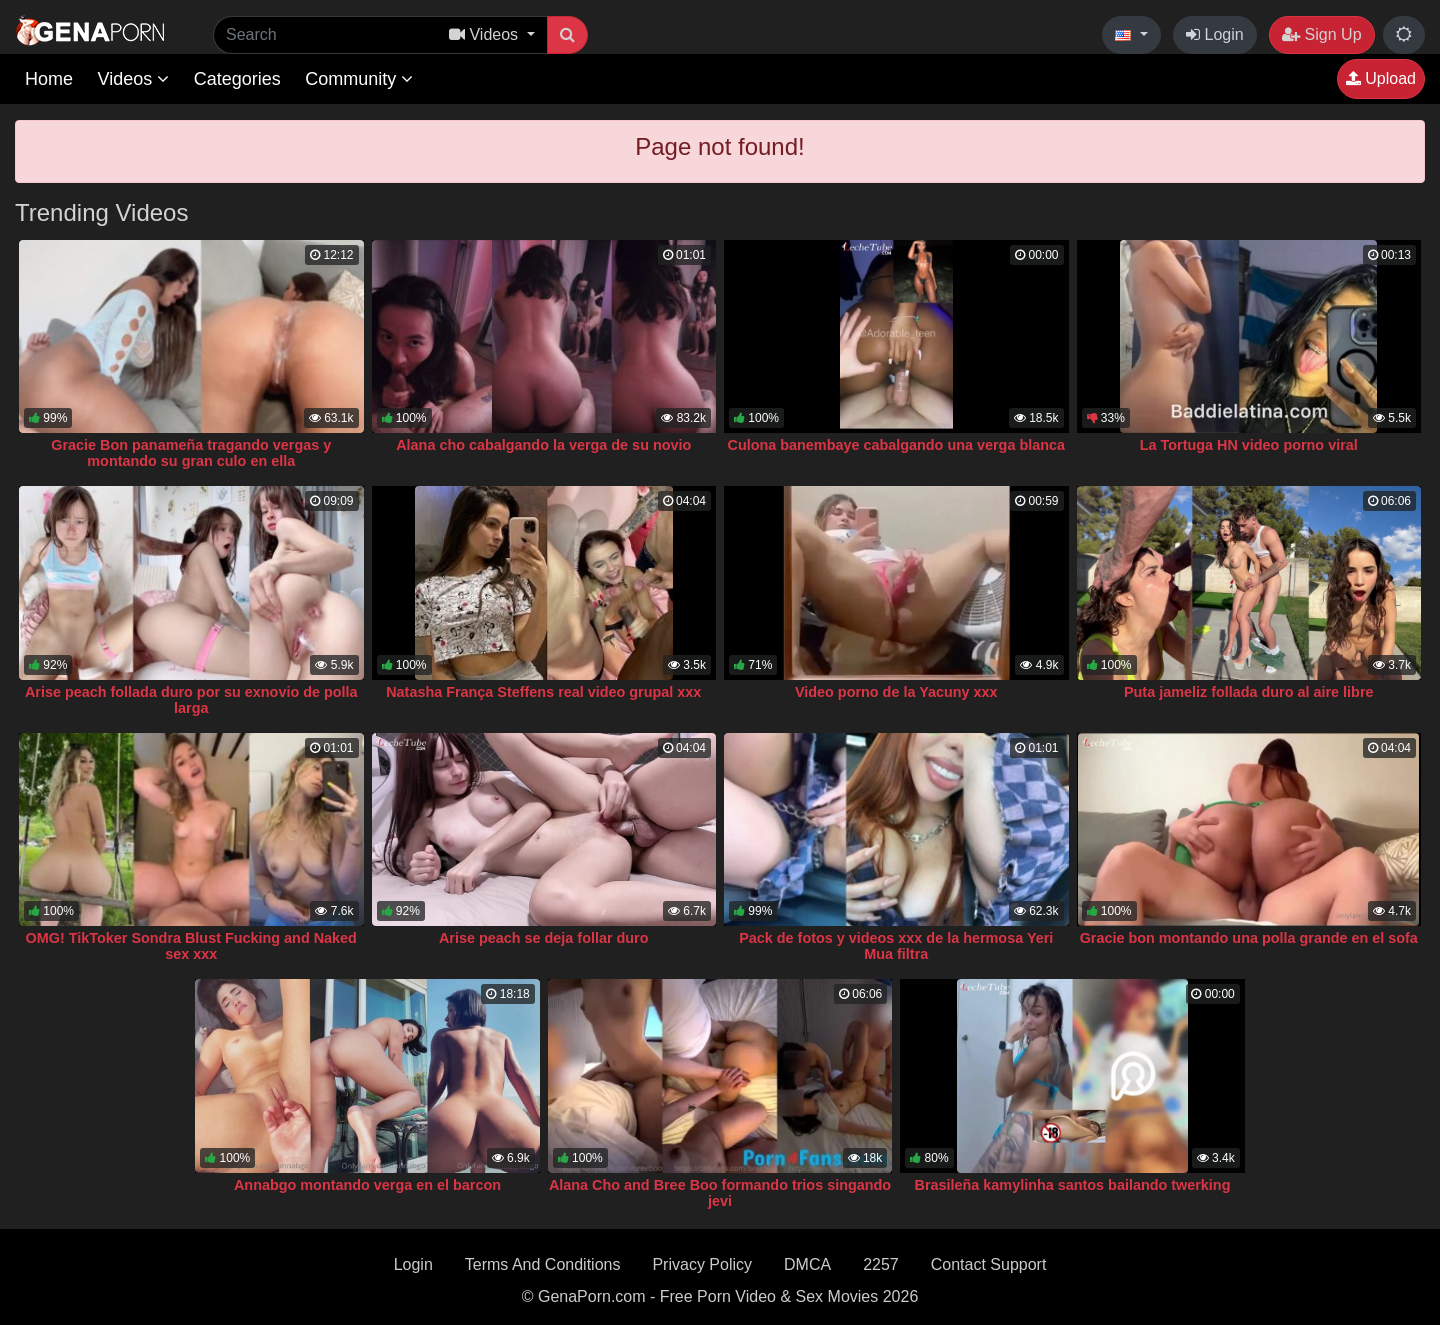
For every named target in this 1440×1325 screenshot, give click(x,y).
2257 (881, 1264)
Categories (237, 79)
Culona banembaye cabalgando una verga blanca (896, 445)
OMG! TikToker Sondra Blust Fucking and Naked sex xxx (191, 946)
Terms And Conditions (543, 1264)
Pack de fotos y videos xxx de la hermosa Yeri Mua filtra (896, 946)
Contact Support (989, 1264)
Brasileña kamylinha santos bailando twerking (1073, 1185)
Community (359, 79)
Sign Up (1321, 34)
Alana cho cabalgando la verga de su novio (543, 445)
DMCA (807, 1264)
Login (1215, 34)
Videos (133, 79)
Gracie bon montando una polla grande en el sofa (1249, 938)
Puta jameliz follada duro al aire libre (1249, 692)
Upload (1381, 78)
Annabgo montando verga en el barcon (367, 1185)
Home (49, 79)
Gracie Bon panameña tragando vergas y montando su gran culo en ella (191, 453)
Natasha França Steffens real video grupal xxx (543, 692)
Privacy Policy (702, 1264)
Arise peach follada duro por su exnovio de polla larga (191, 700)
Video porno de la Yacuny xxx (896, 692)
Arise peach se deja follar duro (544, 938)
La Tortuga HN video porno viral (1249, 445)
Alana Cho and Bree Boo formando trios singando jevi (720, 1193)
